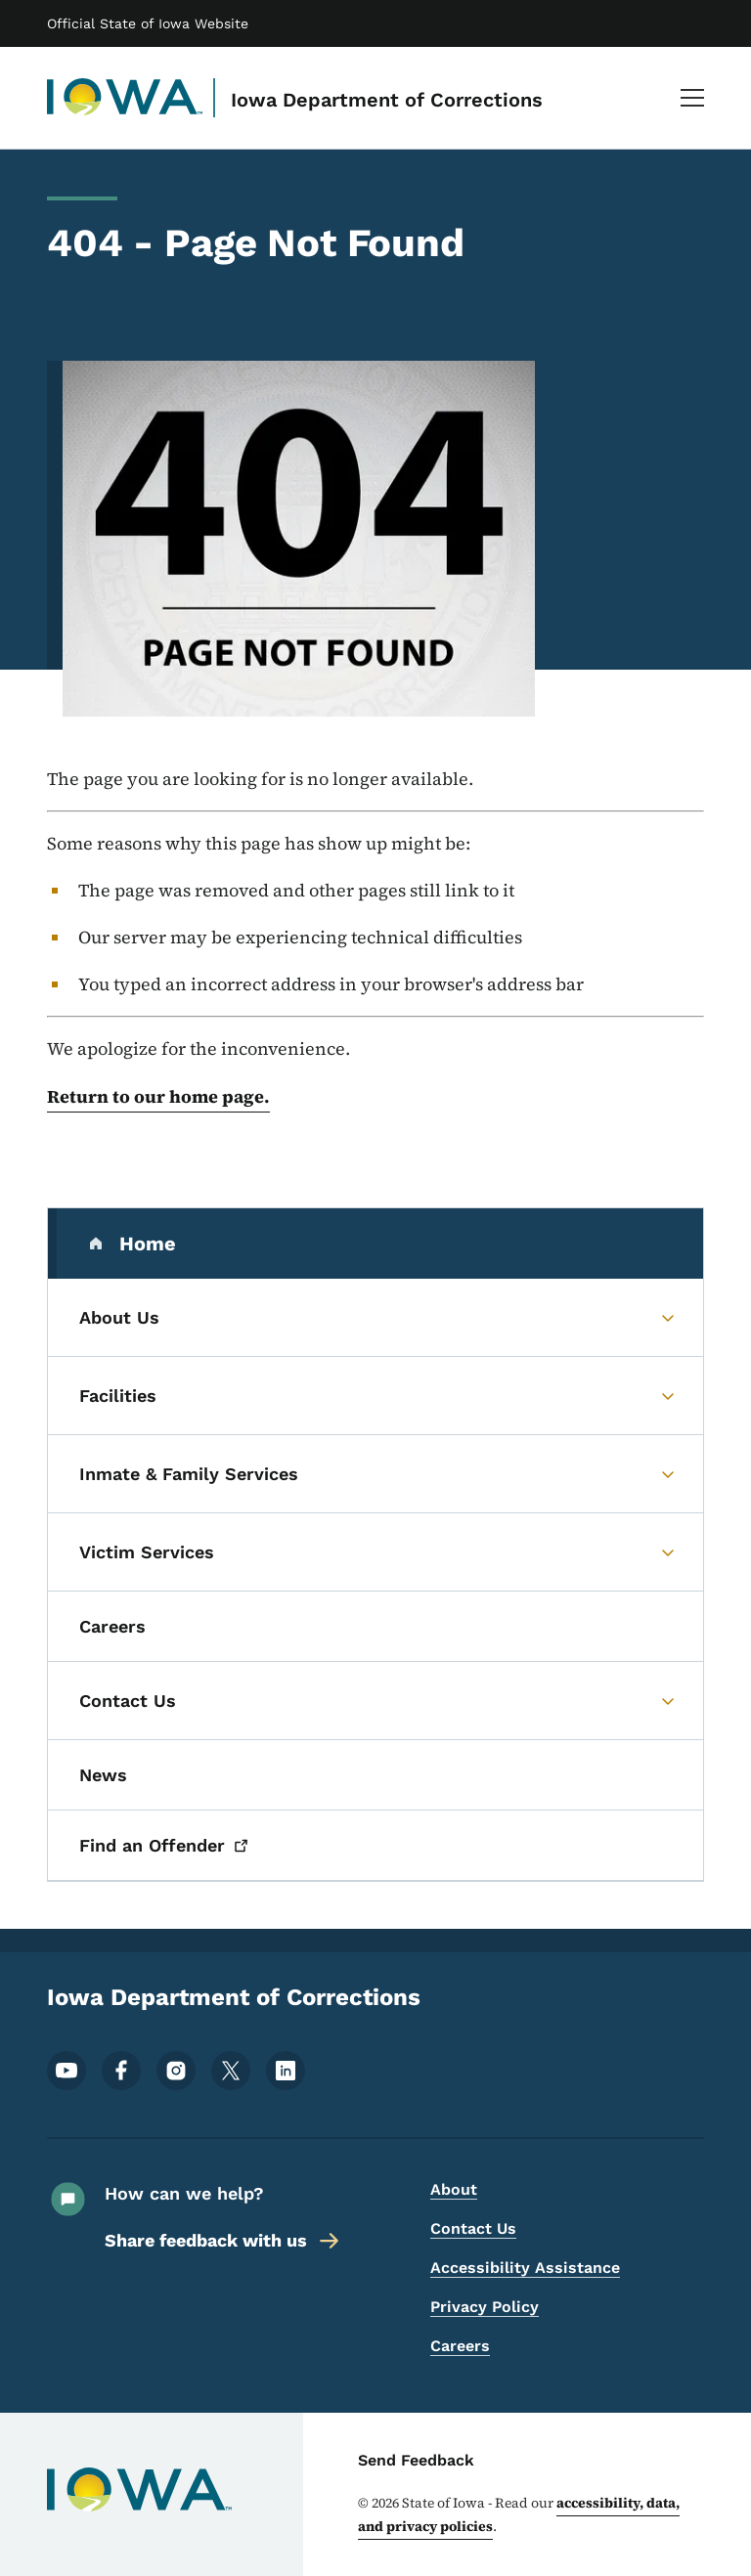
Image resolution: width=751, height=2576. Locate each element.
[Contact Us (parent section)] (375, 1701)
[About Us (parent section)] (375, 1318)
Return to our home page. (158, 1096)
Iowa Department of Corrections (387, 99)
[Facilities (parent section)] (375, 1396)
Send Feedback (416, 2460)
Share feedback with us (223, 2240)
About (453, 2189)
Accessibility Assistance (525, 2267)
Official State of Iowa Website (147, 23)
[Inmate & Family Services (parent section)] (375, 1474)
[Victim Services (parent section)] (375, 1552)
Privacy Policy (484, 2306)
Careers (460, 2345)
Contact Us (473, 2228)
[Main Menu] (692, 97)
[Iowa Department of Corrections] (125, 97)
